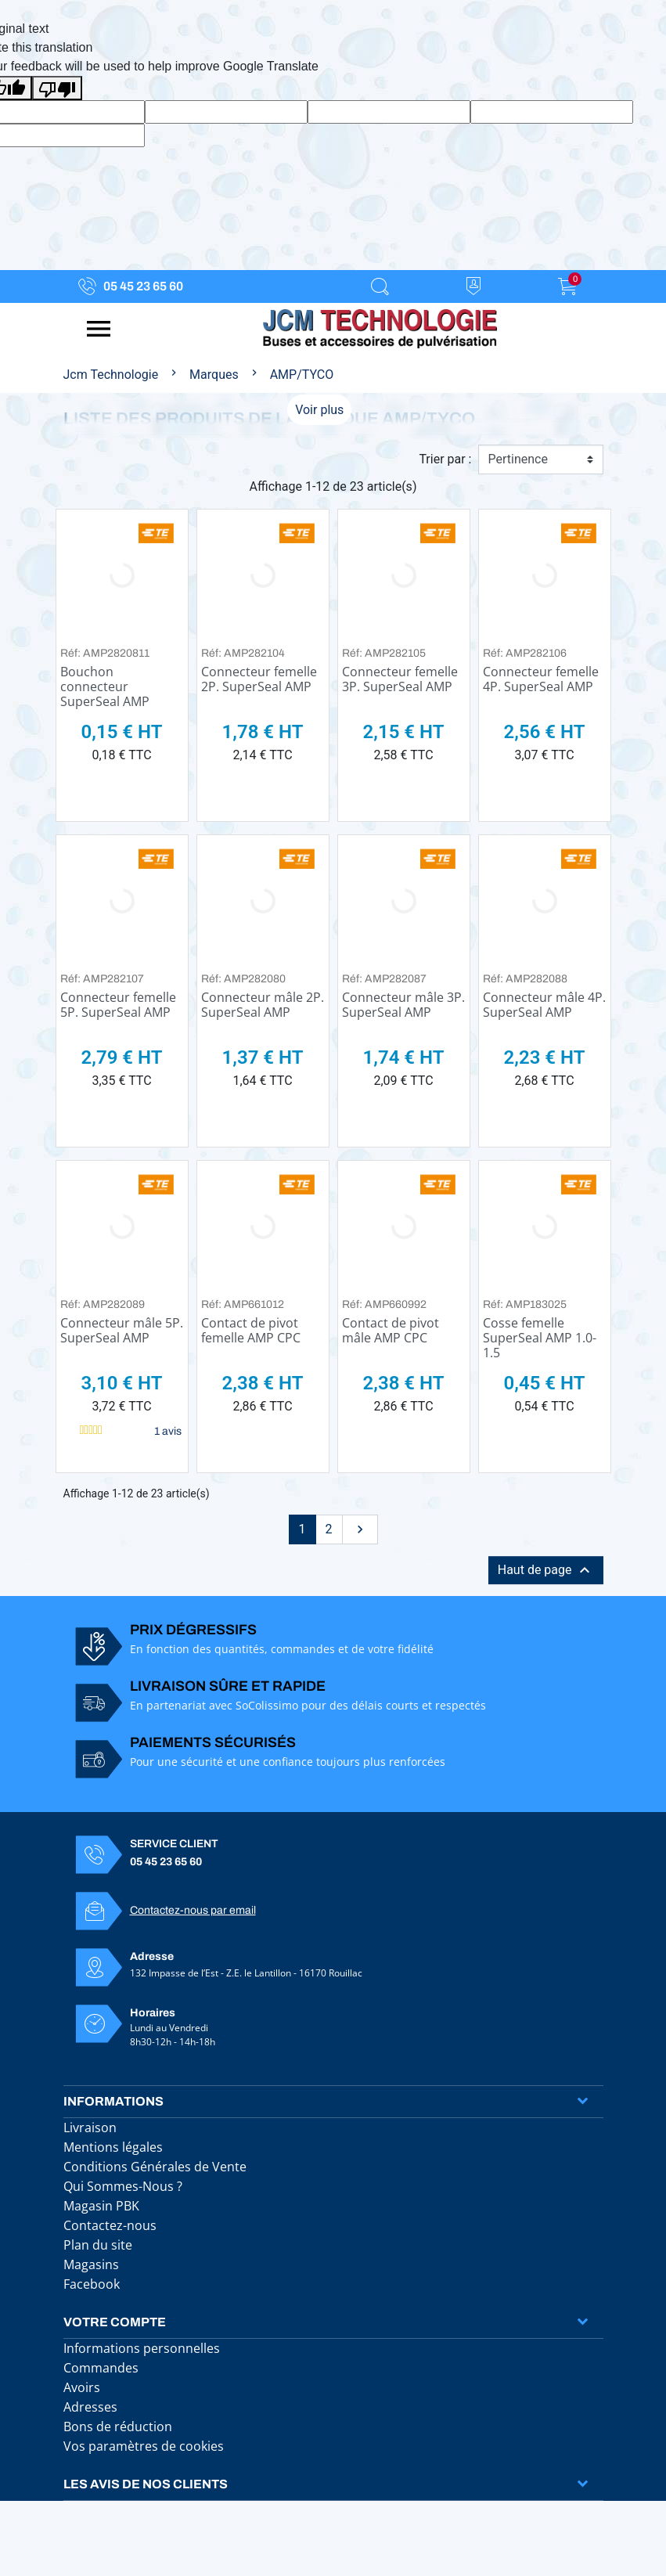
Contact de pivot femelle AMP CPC (251, 1330)
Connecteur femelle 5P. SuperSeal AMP (118, 1005)
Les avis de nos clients (145, 2484)
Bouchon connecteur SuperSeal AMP (104, 686)
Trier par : (445, 459)
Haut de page (546, 1570)
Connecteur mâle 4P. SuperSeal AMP (544, 1005)
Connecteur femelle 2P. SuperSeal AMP (259, 679)
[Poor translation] (57, 88)
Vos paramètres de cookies (143, 2446)
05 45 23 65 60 (143, 286)
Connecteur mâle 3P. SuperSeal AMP (403, 1005)
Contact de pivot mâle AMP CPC (390, 1330)
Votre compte (114, 2322)
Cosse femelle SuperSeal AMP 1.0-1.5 (539, 1337)
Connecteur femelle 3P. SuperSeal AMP (400, 679)
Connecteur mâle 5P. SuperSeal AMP (121, 1330)
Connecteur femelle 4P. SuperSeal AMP (541, 679)
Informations (113, 2101)
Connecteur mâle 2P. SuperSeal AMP (262, 1005)
